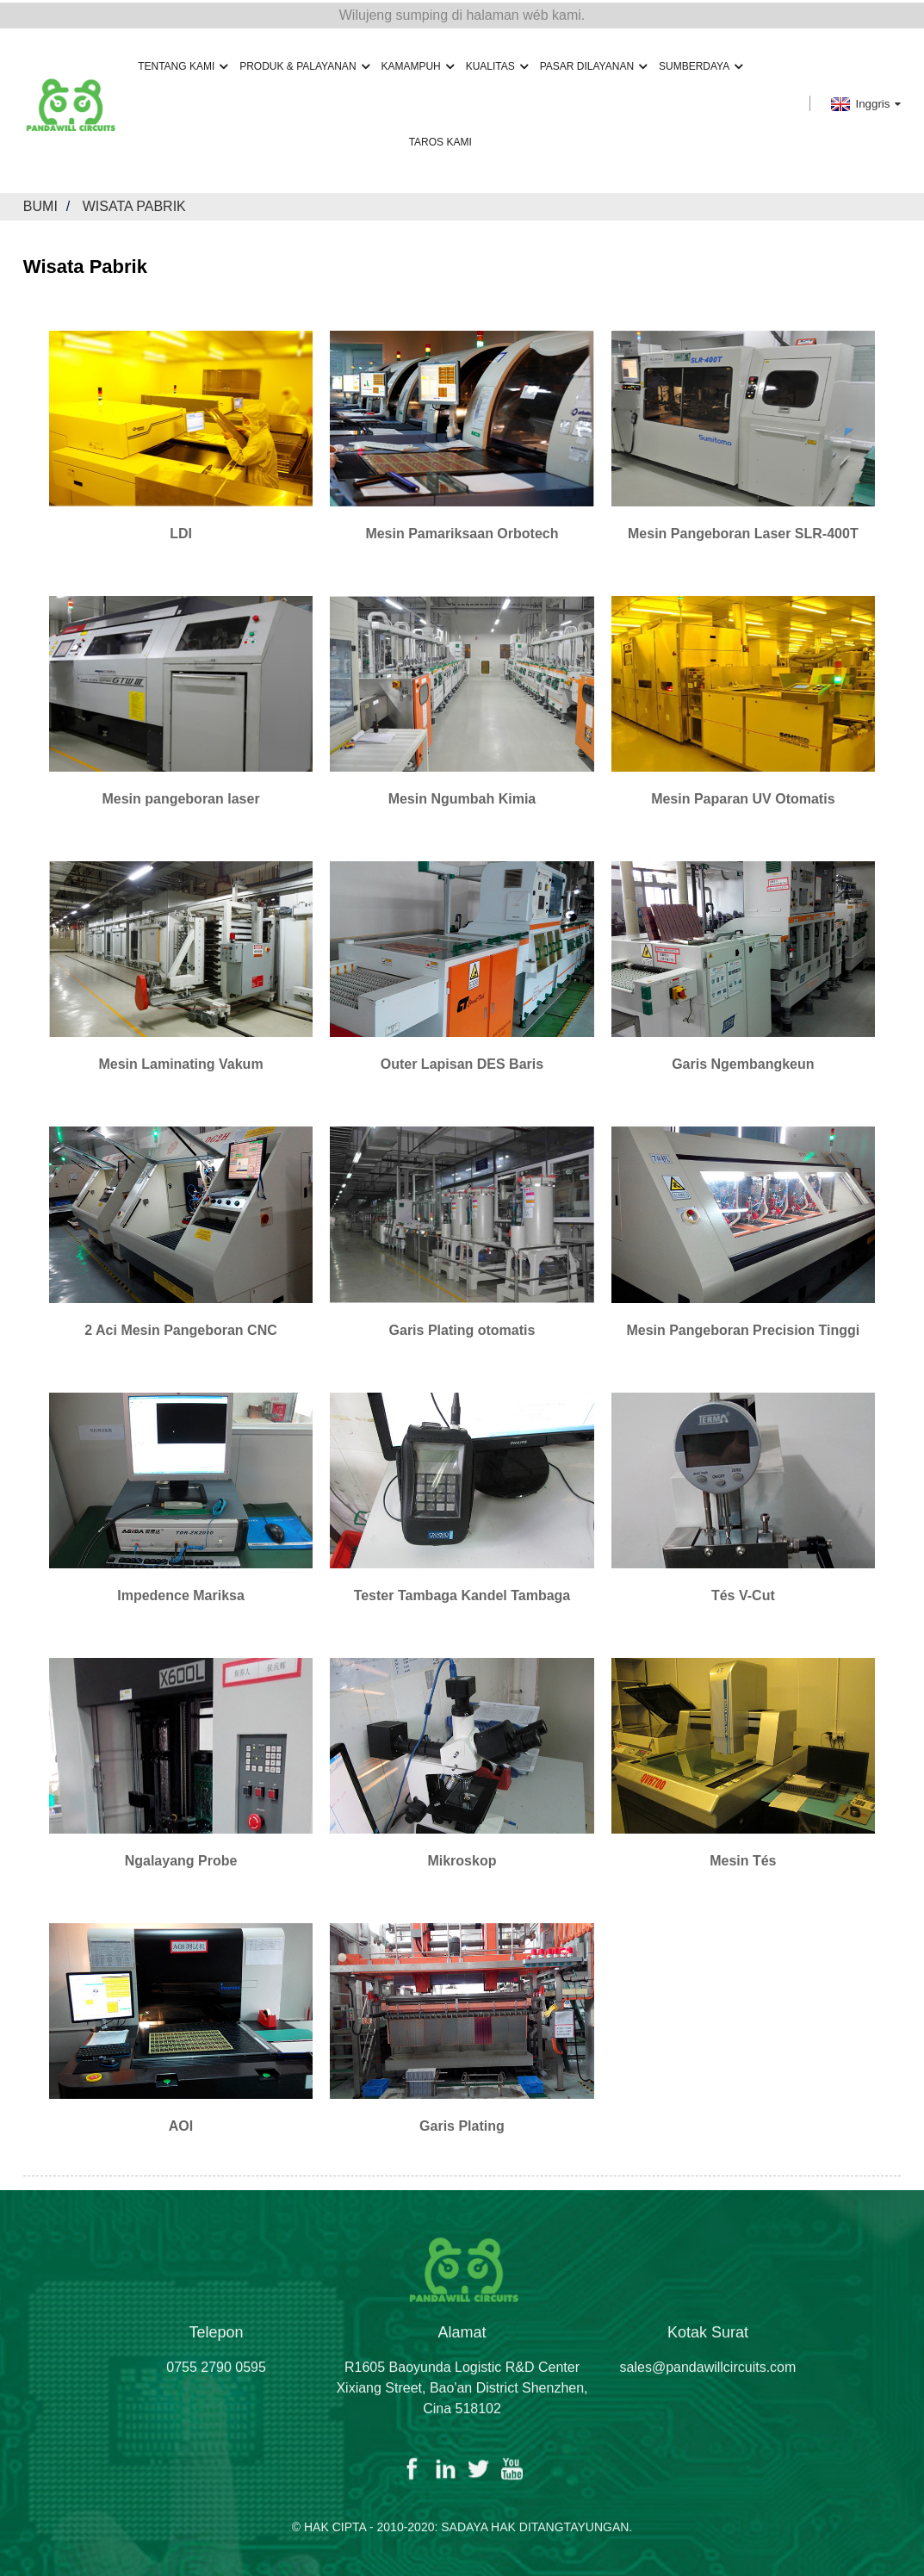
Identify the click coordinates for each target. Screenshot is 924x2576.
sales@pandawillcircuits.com (708, 2383)
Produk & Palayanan (304, 64)
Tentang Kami (182, 64)
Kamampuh (417, 64)
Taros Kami (440, 140)
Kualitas (497, 64)
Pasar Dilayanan (593, 64)
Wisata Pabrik (134, 204)
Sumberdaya (700, 64)
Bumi (40, 204)
